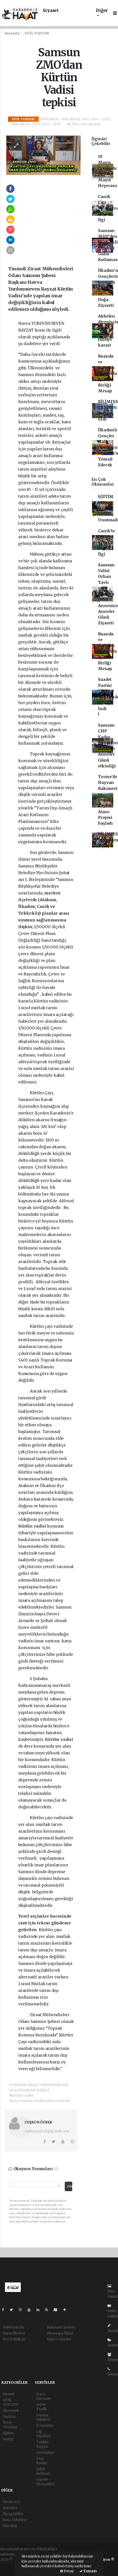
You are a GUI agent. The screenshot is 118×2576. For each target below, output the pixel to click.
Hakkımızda (13, 2327)
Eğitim (8, 2433)
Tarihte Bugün (42, 2444)
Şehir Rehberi (43, 2471)
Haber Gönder (59, 2339)
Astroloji (10, 2525)
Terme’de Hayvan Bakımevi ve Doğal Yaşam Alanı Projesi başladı (107, 800)
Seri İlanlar (42, 2460)
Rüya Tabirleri (15, 2519)
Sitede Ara (11, 2501)
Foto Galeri (113, 2291)
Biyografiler (13, 2513)
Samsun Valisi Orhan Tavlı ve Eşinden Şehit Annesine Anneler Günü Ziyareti (108, 594)
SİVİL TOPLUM (36, 33)
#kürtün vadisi (21, 2095)
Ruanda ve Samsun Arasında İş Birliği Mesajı (107, 374)
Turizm (9, 2416)
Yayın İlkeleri (14, 2333)
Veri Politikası (14, 2339)
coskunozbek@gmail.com (46, 2131)
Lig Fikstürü (43, 2433)
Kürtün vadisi (32, 1526)
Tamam (88, 2571)
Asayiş (8, 2439)
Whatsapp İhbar (60, 2333)
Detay (67, 2571)
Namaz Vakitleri (43, 2417)
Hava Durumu (43, 2396)
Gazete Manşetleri (45, 2481)
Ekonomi (10, 2410)
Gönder (69, 2186)
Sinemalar (45, 2452)
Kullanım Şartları (61, 2327)
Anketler (10, 2507)
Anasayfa (12, 33)
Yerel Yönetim (10, 2424)
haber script (10, 2570)
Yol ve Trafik (41, 2406)
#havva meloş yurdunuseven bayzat (39, 2100)
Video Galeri (113, 2311)
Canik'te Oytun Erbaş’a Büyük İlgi (106, 543)
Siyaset (51, 10)
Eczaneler (44, 2425)
